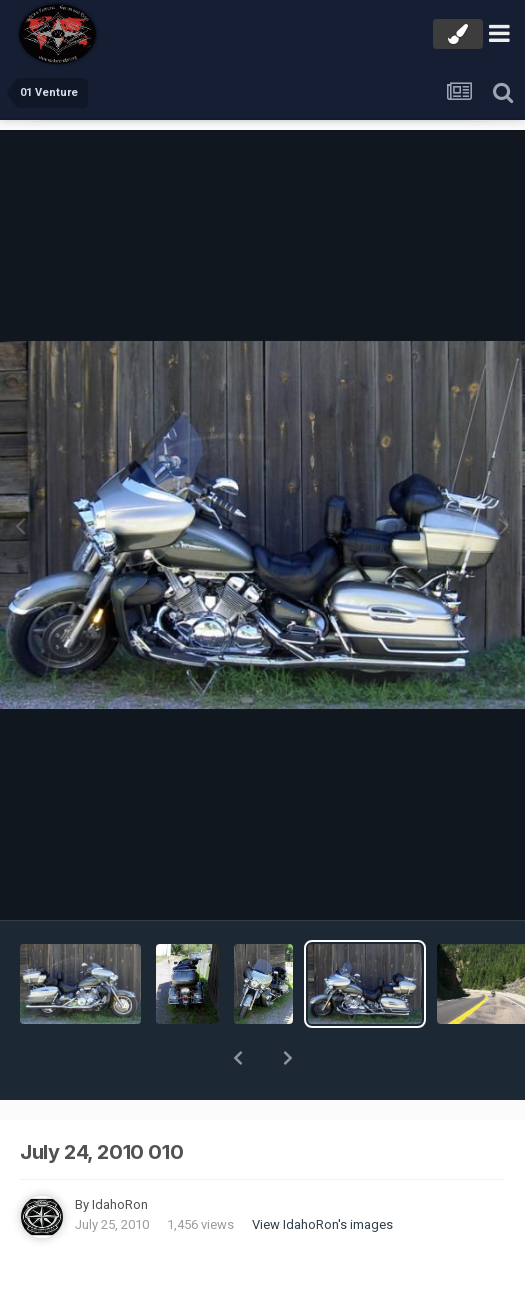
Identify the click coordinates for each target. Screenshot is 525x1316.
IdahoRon (120, 1152)
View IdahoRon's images (322, 1172)
